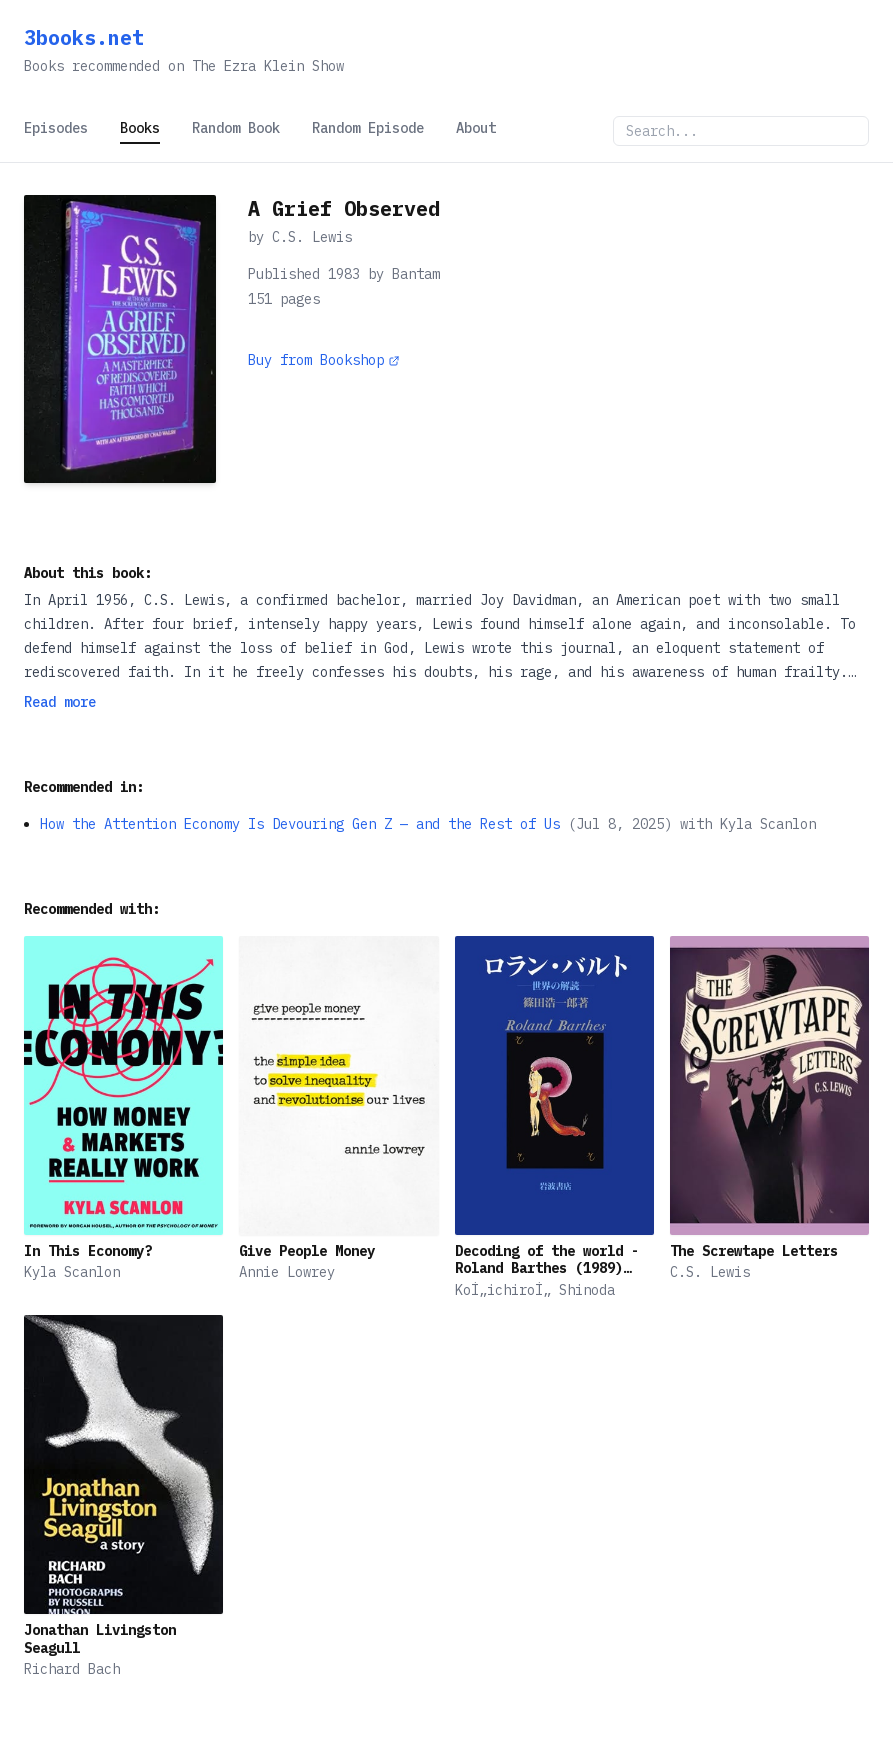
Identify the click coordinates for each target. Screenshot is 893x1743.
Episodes (56, 128)
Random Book (236, 128)
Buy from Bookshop (324, 360)
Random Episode (368, 128)
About (476, 128)
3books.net (84, 37)
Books (140, 128)
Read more (60, 702)
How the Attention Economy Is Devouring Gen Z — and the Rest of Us (300, 824)
